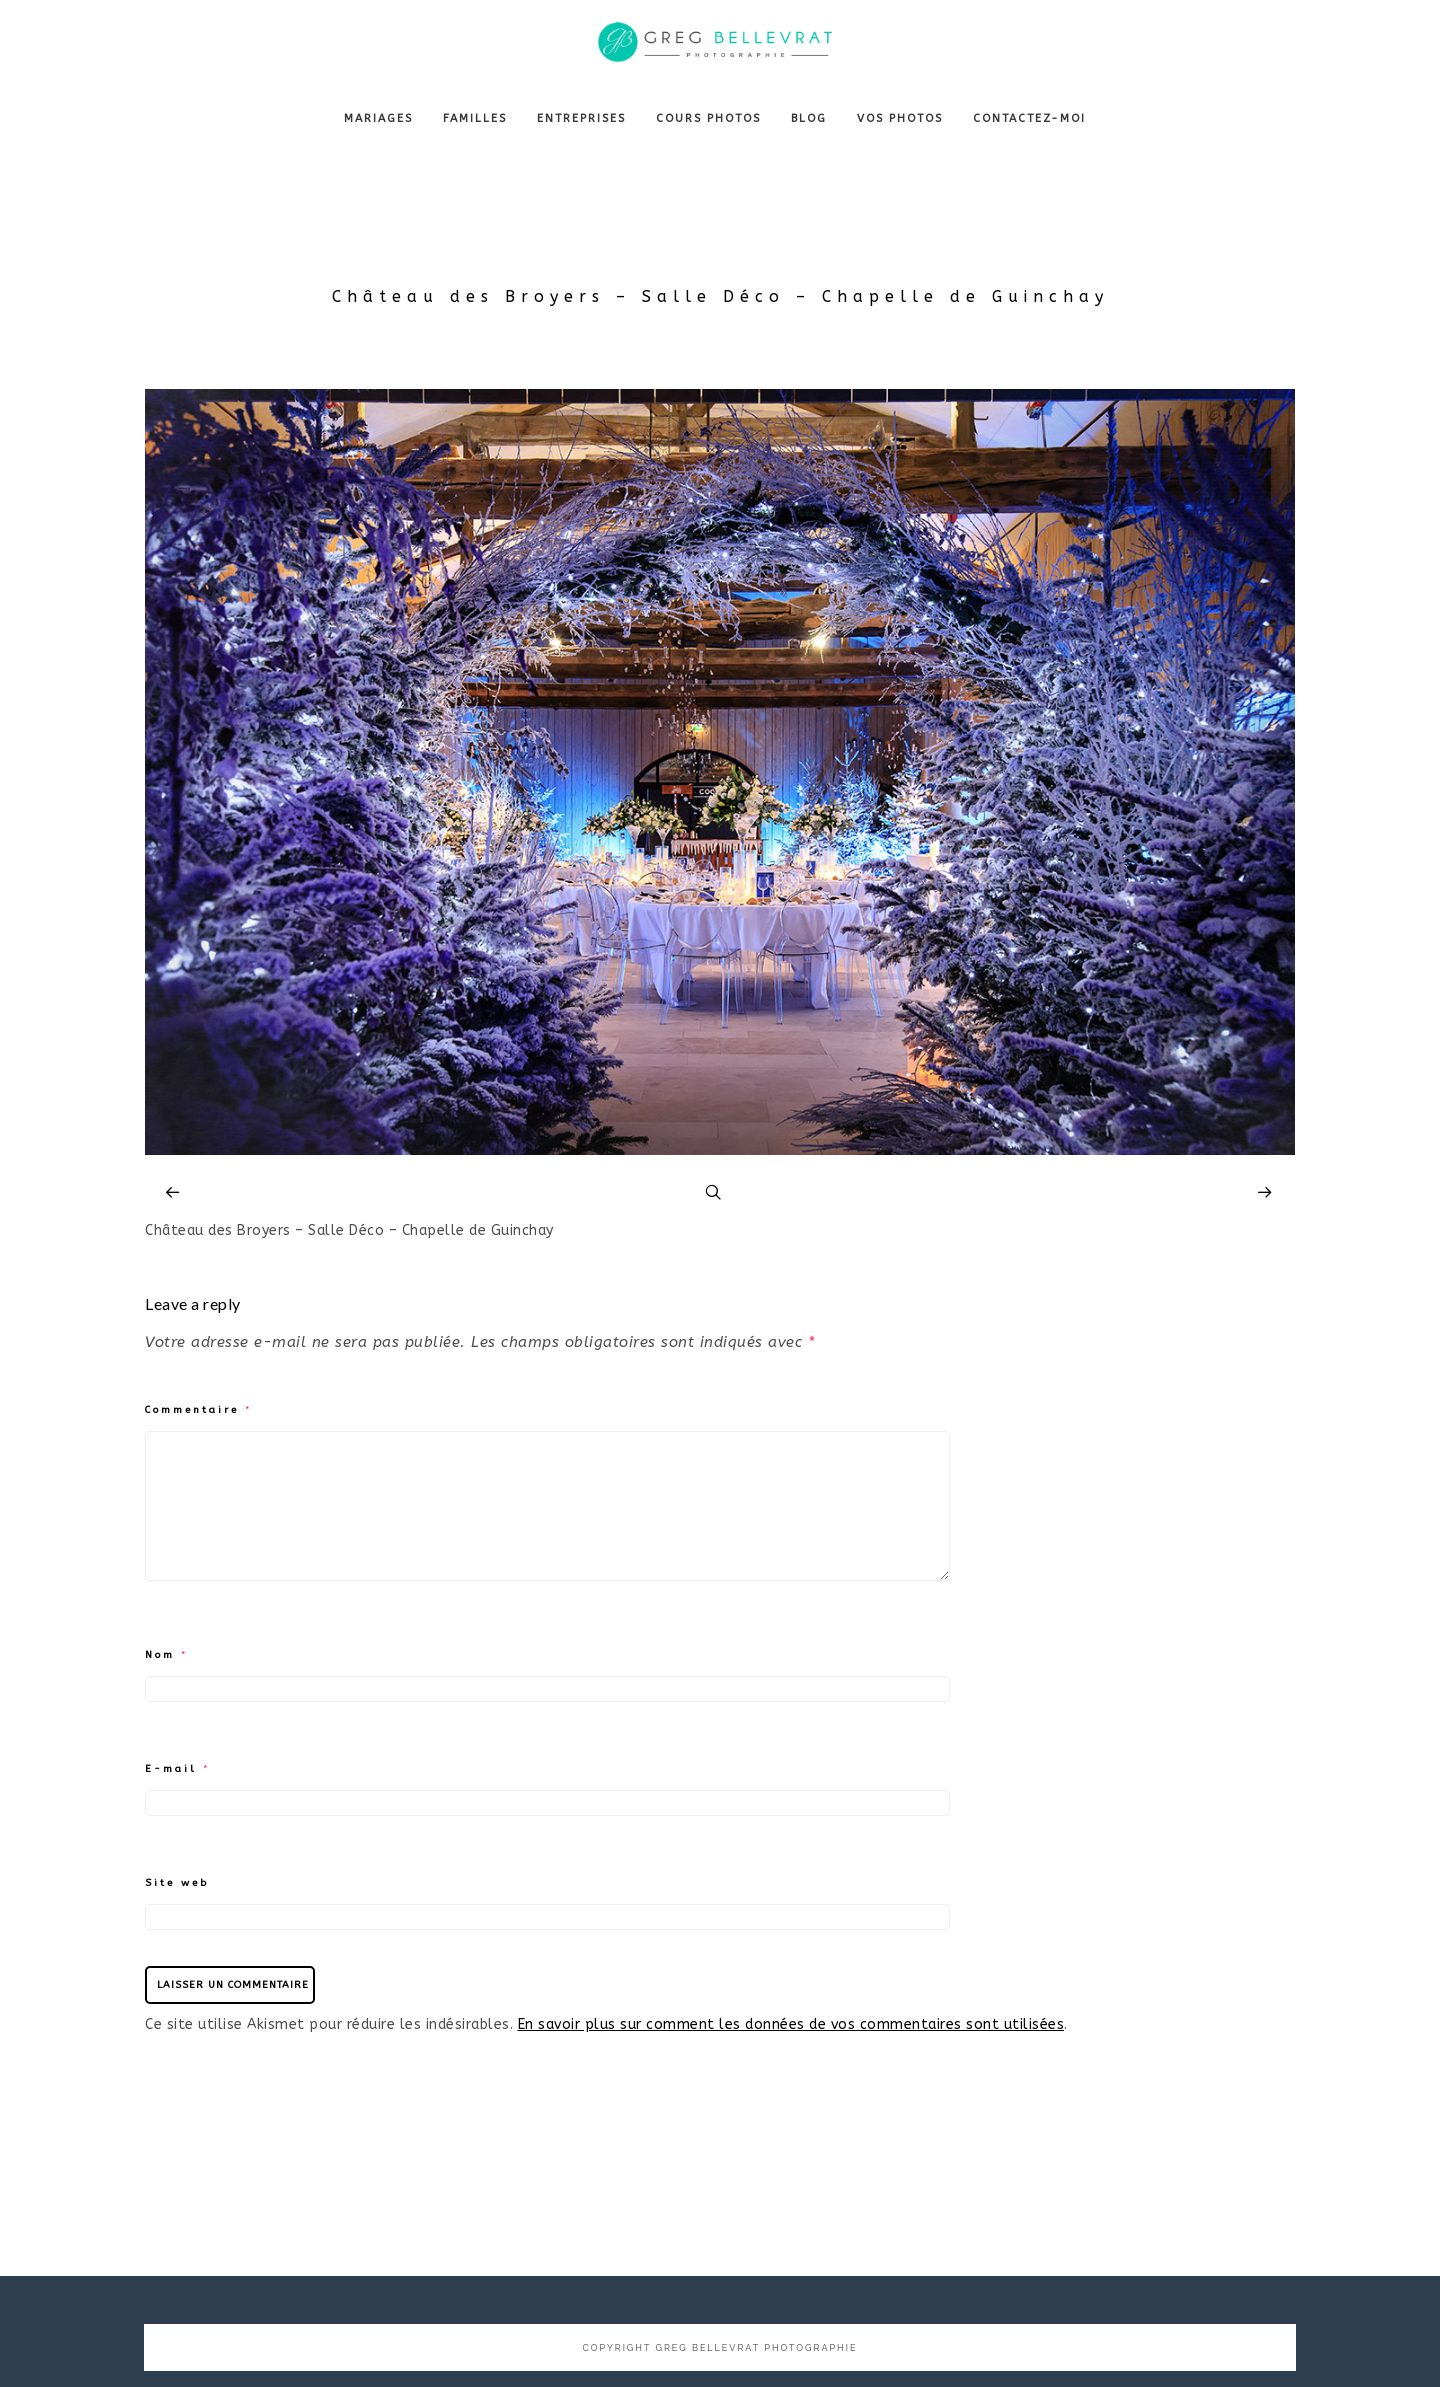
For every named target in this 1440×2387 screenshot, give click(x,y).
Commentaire (199, 1410)
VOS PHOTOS (900, 118)
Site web (177, 1883)
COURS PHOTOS (708, 118)
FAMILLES (475, 118)
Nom (167, 1655)
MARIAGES (378, 118)
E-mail (178, 1769)
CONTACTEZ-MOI (1029, 118)
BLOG (809, 118)
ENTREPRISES (581, 118)
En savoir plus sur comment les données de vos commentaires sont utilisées (791, 2024)
